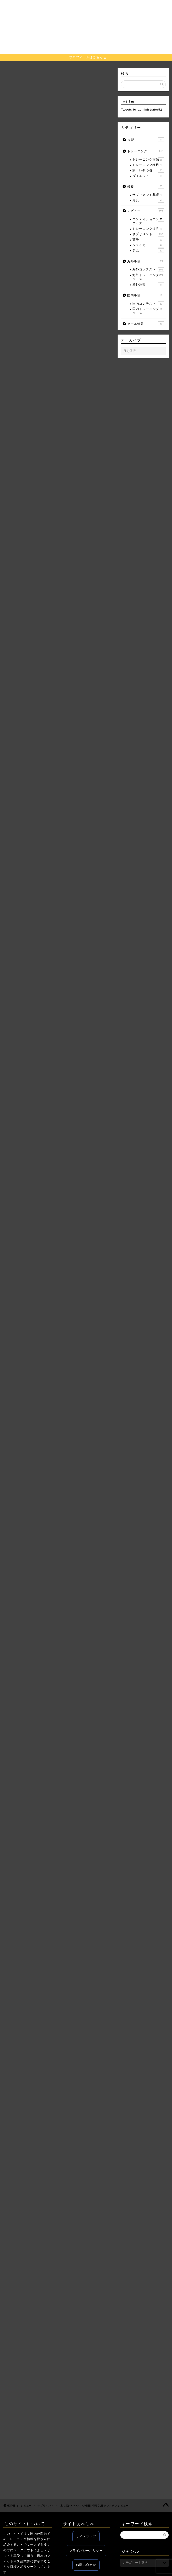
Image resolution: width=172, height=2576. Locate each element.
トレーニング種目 (148, 165)
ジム (148, 250)
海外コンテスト (148, 269)
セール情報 (69, 16)
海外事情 (127, 7)
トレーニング (67, 7)
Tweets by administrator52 (141, 109)
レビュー (106, 7)
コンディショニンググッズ (148, 221)
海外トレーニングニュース (148, 277)
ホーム (44, 7)
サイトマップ (86, 2536)
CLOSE (92, 559)
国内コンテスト (148, 303)
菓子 (148, 240)
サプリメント (16, 92)
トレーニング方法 (148, 159)
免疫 (148, 200)
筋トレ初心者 (148, 170)
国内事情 (46, 16)
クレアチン (17, 1533)
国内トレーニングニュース (148, 311)
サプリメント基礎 (148, 195)
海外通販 (148, 285)
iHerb (59, 380)
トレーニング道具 (148, 229)
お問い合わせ (86, 2565)
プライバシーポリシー (86, 2550)
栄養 (88, 7)
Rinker (74, 373)
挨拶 (145, 139)
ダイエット (148, 176)
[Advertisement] (58, 211)
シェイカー (148, 245)
